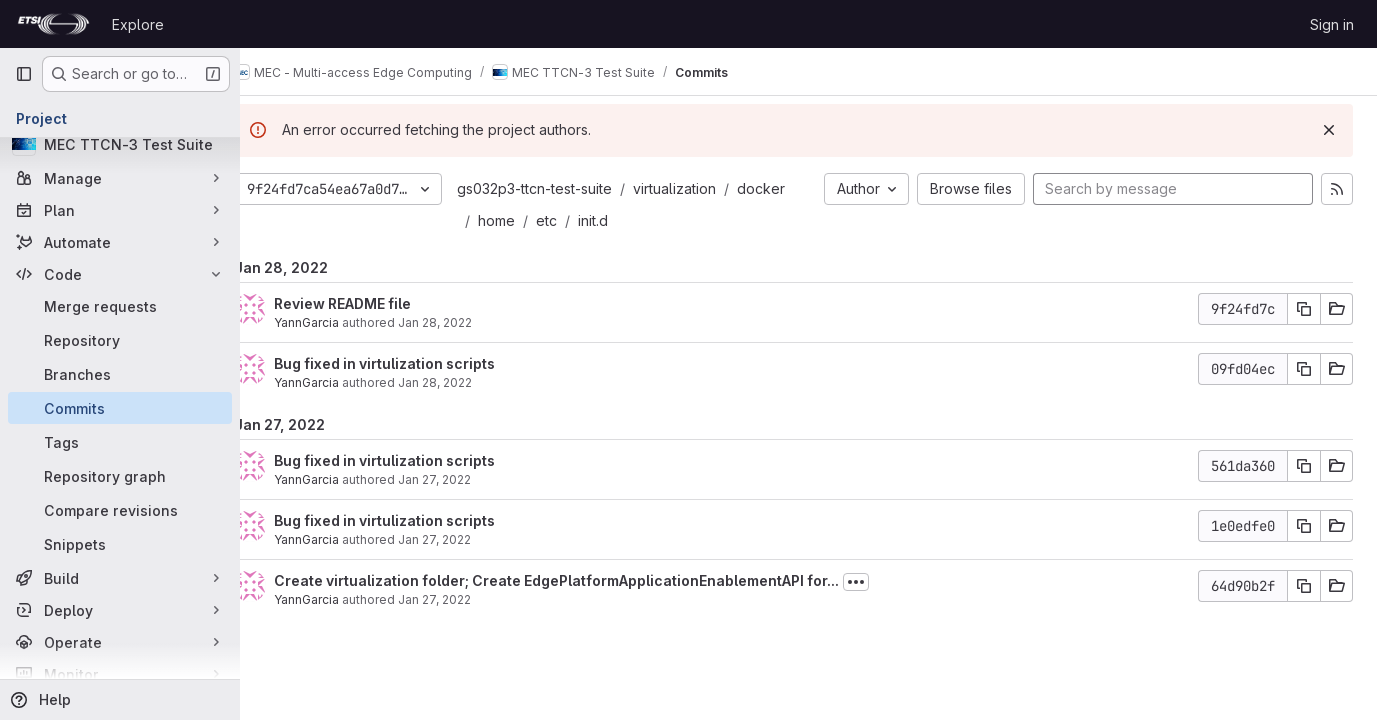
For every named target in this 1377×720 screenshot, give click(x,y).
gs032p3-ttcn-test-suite (564, 188)
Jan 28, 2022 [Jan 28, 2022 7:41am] (465, 382)
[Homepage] (53, 24)
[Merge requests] (120, 306)
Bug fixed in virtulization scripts (414, 363)
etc (576, 220)
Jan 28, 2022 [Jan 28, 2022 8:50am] (465, 322)
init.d (623, 220)
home (526, 220)
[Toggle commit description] (886, 582)
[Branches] (120, 374)
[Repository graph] (120, 476)
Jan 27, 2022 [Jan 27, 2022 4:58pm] (464, 539)
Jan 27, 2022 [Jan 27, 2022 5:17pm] (464, 479)
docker (791, 188)
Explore (138, 24)
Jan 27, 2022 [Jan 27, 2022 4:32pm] (464, 599)
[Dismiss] (1329, 130)
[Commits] (120, 408)
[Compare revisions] (120, 510)
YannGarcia (336, 322)
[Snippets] (120, 544)
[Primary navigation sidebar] (24, 74)
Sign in (1332, 24)
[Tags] (120, 442)
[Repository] (120, 340)
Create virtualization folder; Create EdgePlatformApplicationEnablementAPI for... (586, 580)
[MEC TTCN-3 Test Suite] (120, 144)
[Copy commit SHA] (1304, 309)
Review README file (372, 303)
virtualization (704, 188)
